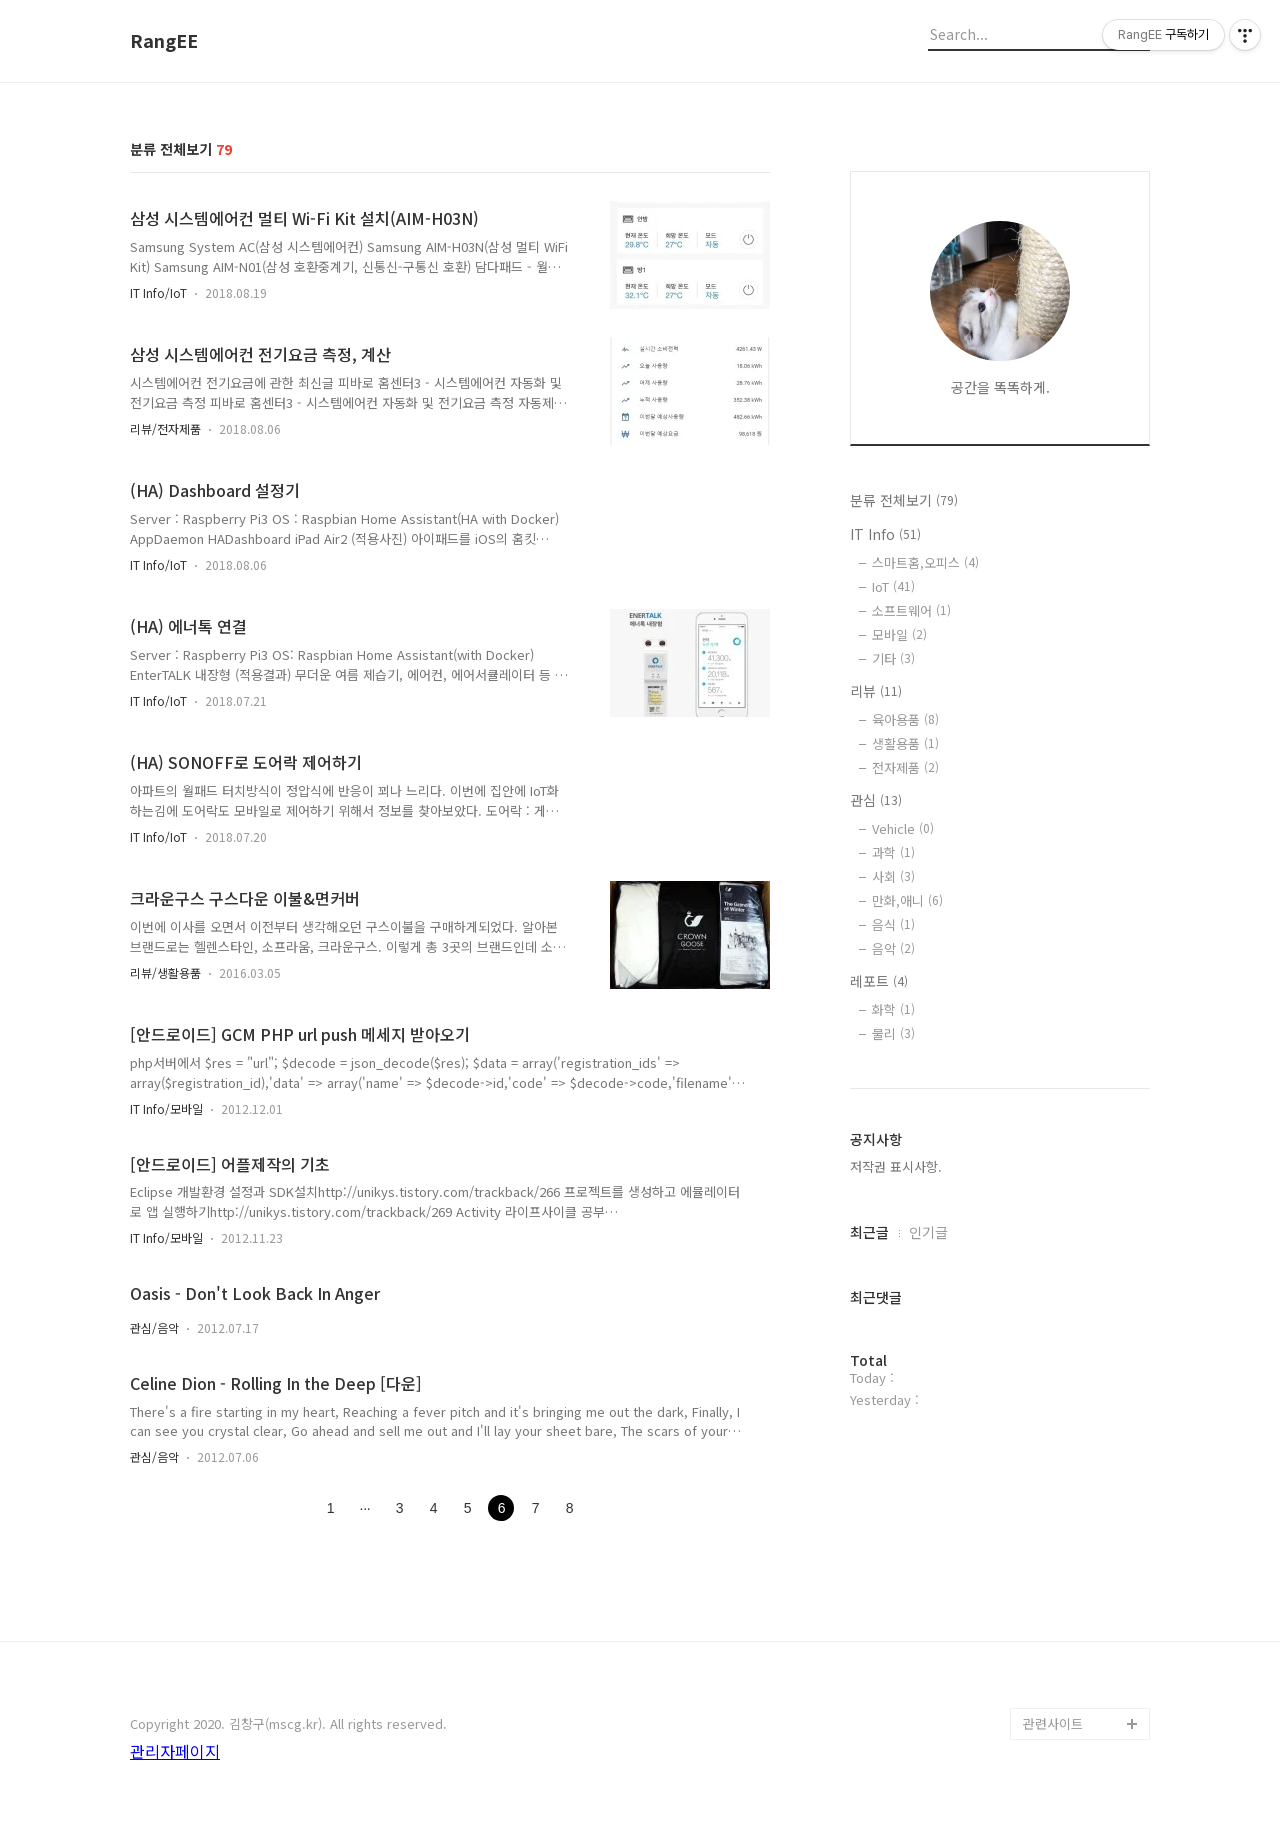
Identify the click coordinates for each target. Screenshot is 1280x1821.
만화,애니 (907, 900)
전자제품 (905, 767)
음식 (893, 924)
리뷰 (876, 691)
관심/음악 (154, 1327)
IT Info (885, 534)
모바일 (899, 634)
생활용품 (905, 743)
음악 (893, 948)
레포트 (879, 981)
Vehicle (903, 828)
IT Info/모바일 (166, 1108)
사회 (893, 876)
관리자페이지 (175, 1751)
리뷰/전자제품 (165, 428)
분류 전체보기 (904, 500)
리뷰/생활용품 (165, 972)
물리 (893, 1033)
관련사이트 (1053, 1723)
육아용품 (905, 719)
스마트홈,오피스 (925, 562)
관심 (876, 800)
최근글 (869, 1232)
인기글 (928, 1232)
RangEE (164, 41)
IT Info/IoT (158, 292)
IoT (893, 586)
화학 (893, 1009)
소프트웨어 (911, 610)
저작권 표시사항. (896, 1166)
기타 (893, 658)
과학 (893, 852)
